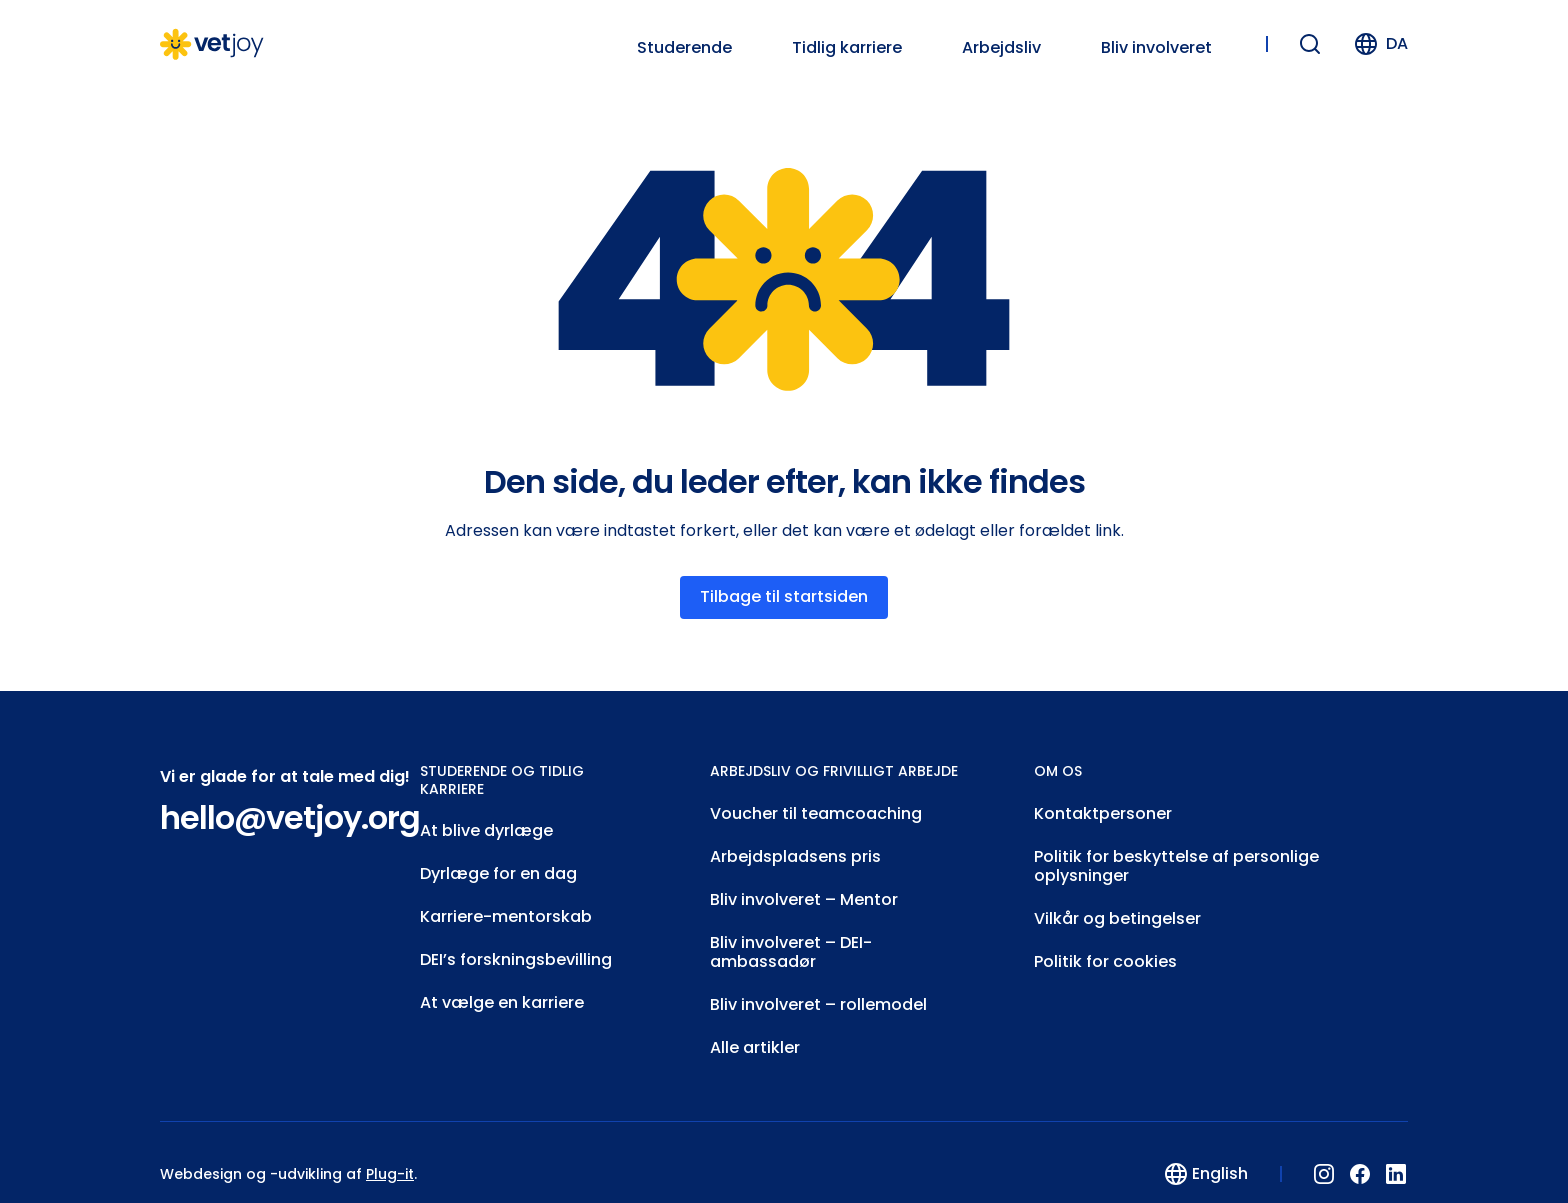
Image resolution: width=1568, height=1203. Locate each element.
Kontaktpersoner (1103, 809)
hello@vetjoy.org (290, 815)
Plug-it (390, 1150)
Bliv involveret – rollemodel (818, 985)
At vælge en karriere (502, 986)
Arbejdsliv (1001, 48)
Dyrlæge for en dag (498, 866)
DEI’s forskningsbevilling (516, 946)
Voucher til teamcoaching (816, 809)
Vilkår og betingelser (1117, 905)
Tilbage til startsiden (784, 595)
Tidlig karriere (847, 48)
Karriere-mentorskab (506, 906)
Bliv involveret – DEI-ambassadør (791, 937)
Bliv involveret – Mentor (804, 889)
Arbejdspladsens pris (795, 849)
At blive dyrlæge (486, 826)
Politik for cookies (1105, 945)
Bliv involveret (1156, 48)
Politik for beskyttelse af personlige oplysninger (1176, 857)
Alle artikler (755, 1025)
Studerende (684, 48)
